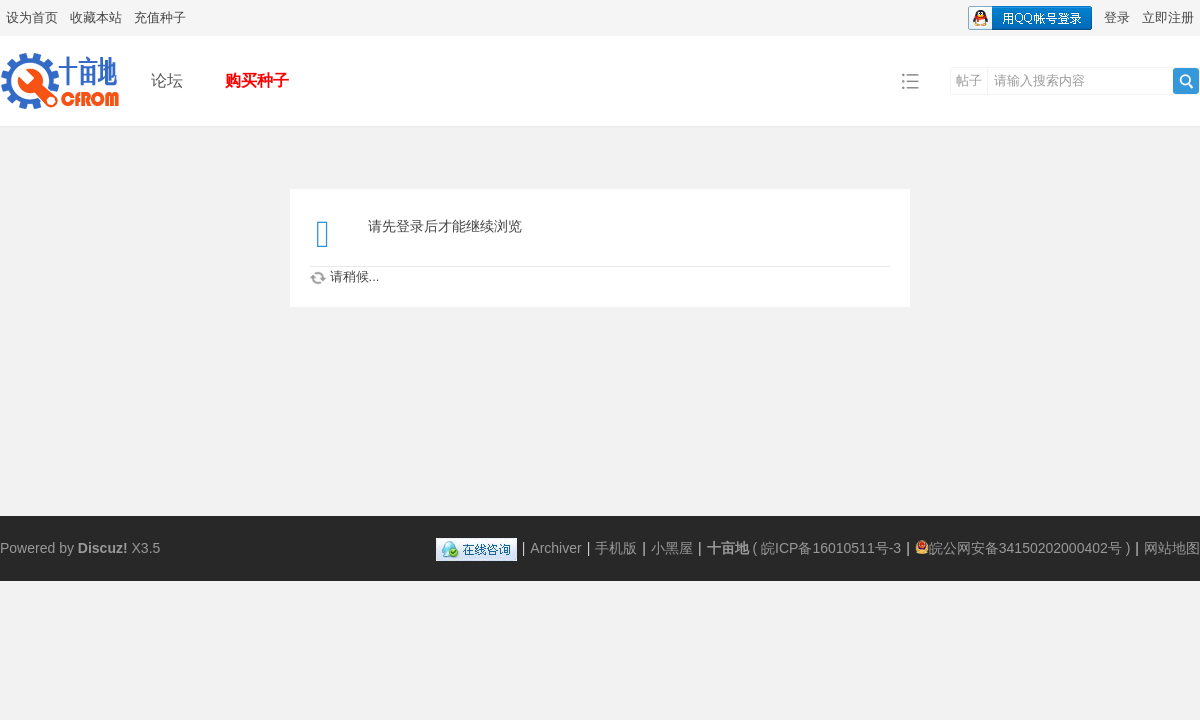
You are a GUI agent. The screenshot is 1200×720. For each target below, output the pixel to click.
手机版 (616, 548)
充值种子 (160, 17)
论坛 (167, 80)
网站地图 (1172, 548)
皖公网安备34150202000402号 (1018, 548)
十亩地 (728, 548)
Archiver (555, 548)
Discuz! (103, 548)
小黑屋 (672, 548)
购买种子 (257, 80)
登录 (1117, 17)
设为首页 (32, 17)
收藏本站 (96, 17)
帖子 (969, 80)
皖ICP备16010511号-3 (831, 548)
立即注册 (1168, 17)
